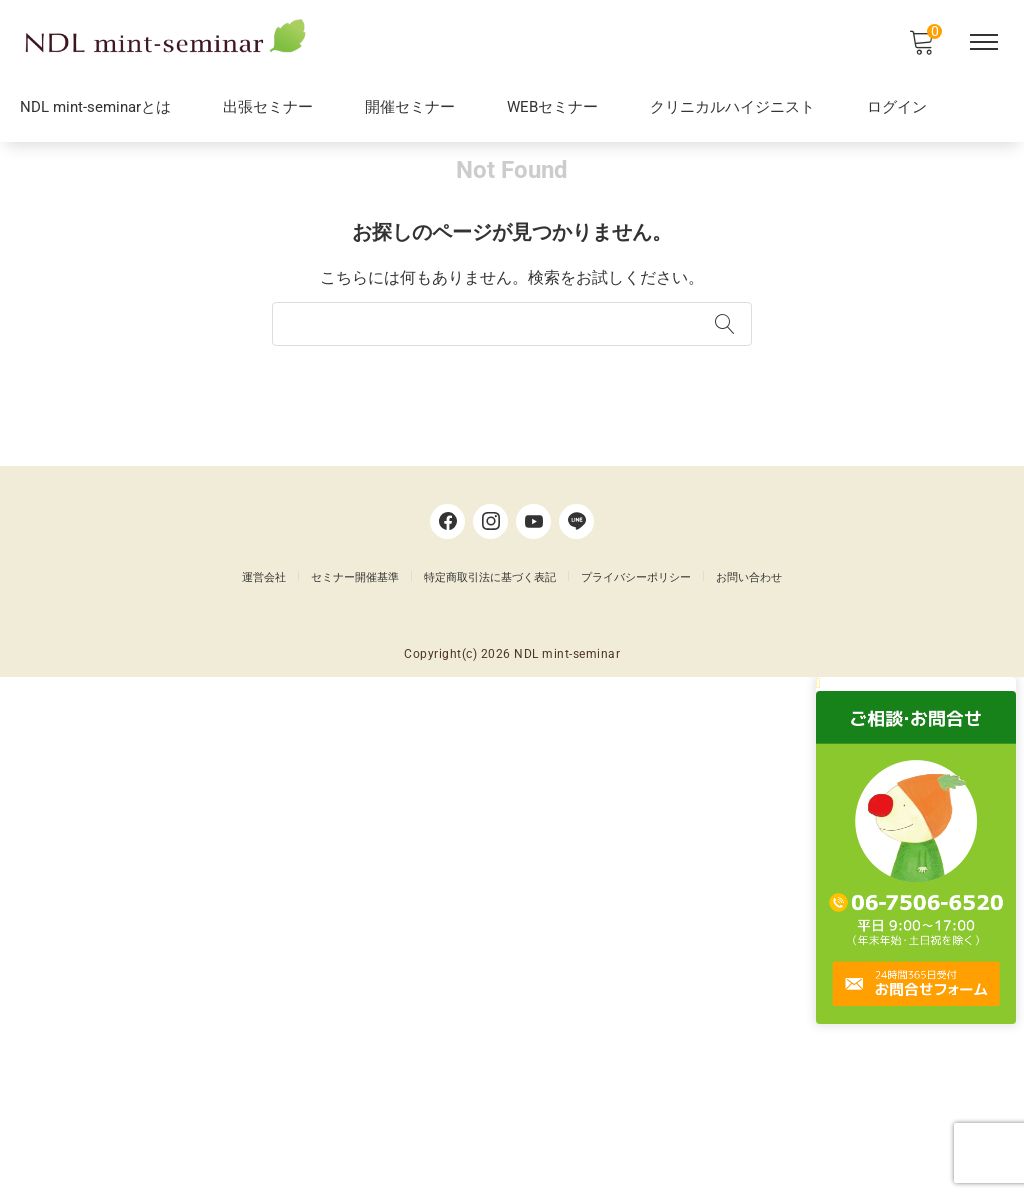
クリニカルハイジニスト (732, 110)
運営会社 (264, 1056)
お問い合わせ (749, 1056)
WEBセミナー (552, 110)
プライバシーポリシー (636, 1056)
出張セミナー (268, 110)
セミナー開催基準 (355, 1056)
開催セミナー (410, 110)
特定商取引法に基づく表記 (490, 1056)
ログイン (897, 110)
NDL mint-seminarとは (95, 110)
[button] (923, 1168)
